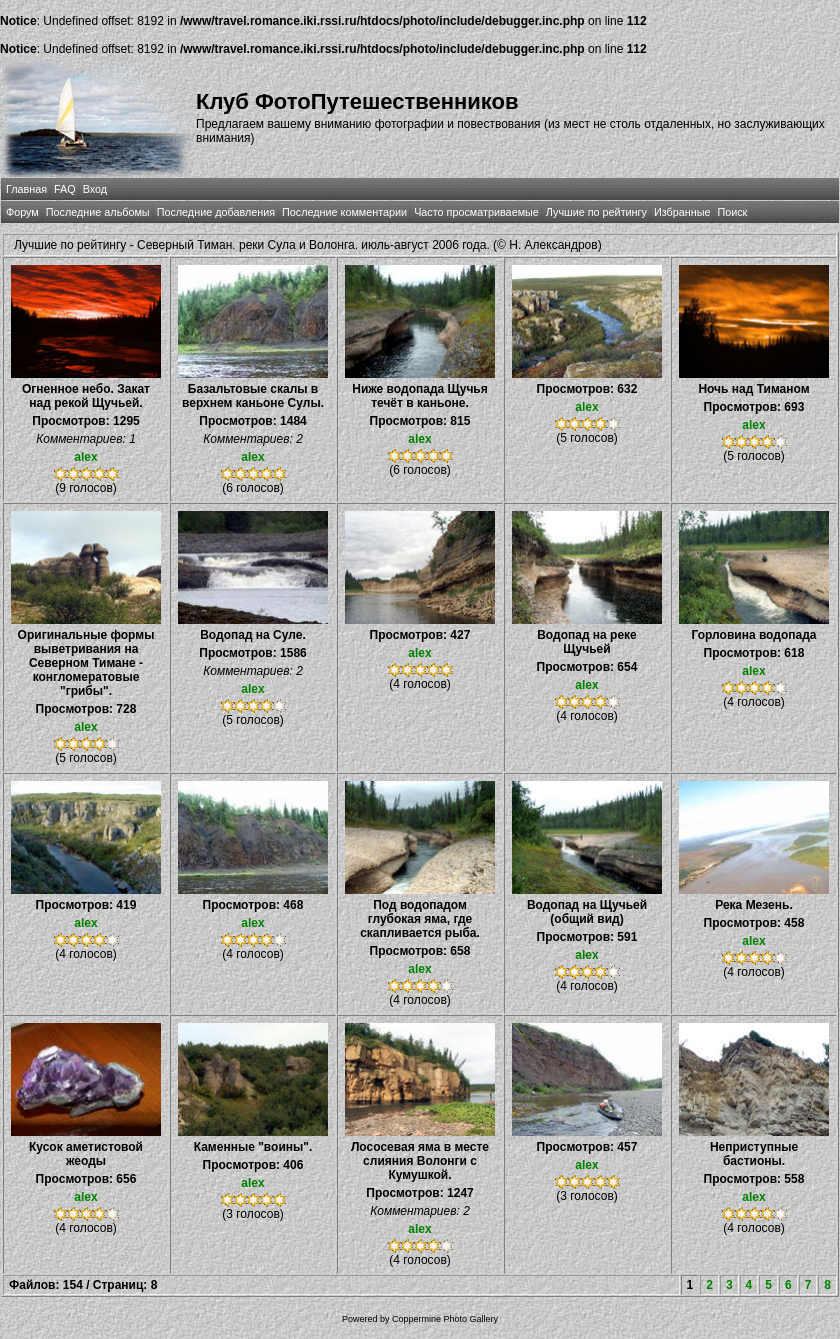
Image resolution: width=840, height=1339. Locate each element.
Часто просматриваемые (476, 212)
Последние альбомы (98, 212)
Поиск (732, 212)
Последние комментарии (344, 212)
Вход (95, 189)
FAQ (65, 189)
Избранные (682, 212)
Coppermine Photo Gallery (445, 1319)
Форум (22, 212)
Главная (26, 189)
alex (85, 457)
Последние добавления (216, 212)
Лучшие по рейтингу (596, 212)
